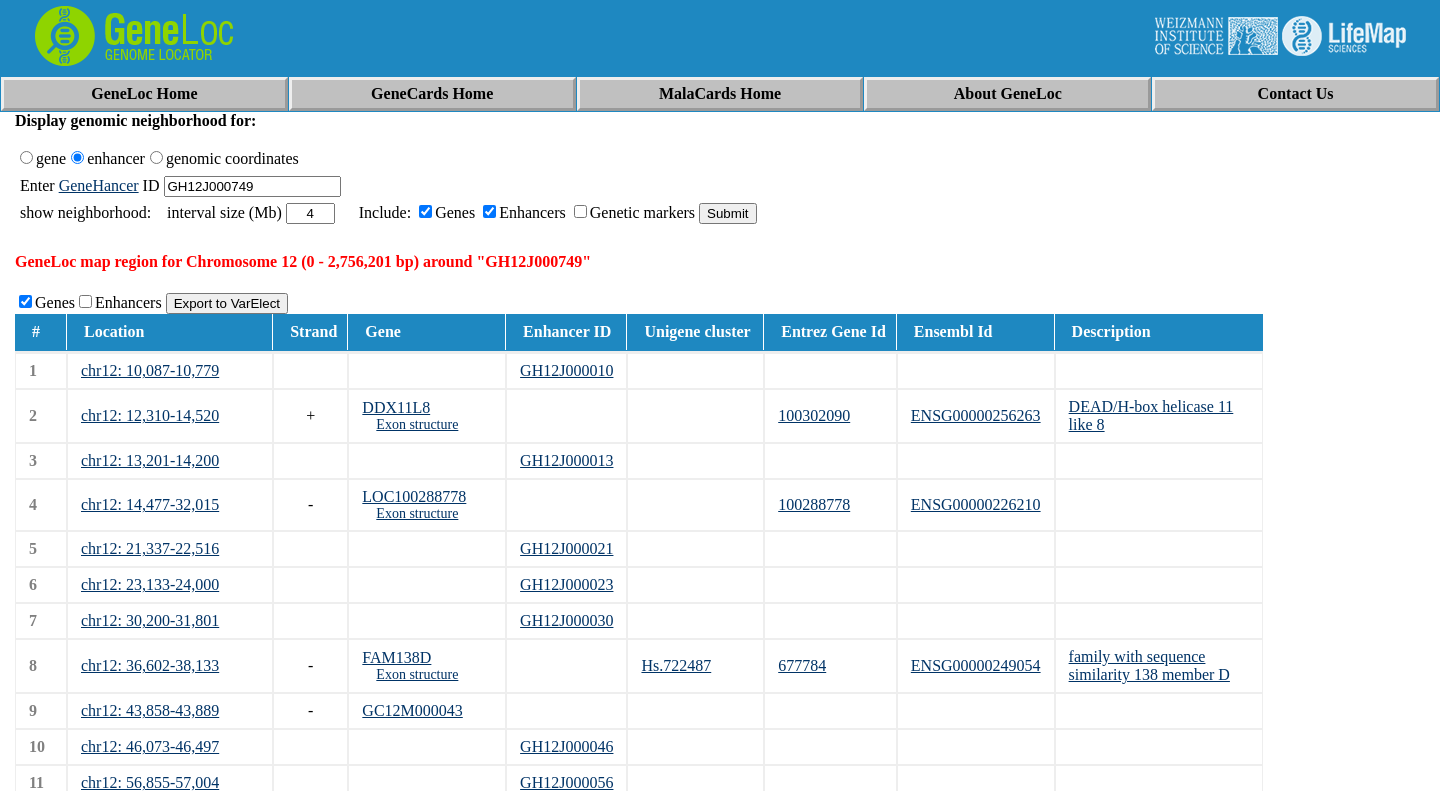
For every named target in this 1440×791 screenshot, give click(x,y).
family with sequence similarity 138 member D (1149, 665)
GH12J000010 (566, 370)
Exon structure (417, 424)
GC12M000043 (412, 710)
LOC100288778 (414, 496)
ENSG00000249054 (976, 665)
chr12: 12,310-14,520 (150, 415)
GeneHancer (99, 185)
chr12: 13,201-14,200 (150, 460)
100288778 (814, 504)
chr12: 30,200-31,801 (150, 620)
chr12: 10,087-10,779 (150, 370)
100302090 (814, 415)
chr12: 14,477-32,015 (150, 504)
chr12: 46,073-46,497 (150, 746)
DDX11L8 (396, 407)
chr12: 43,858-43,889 (150, 710)
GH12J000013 (566, 460)
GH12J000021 (566, 548)
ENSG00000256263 (976, 415)
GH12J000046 (566, 746)
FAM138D (396, 657)
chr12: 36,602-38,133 (150, 665)
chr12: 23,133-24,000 (150, 584)
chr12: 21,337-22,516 (150, 548)
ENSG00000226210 (976, 504)
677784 (802, 665)
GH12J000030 (566, 620)
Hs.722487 (676, 665)
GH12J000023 (566, 584)
